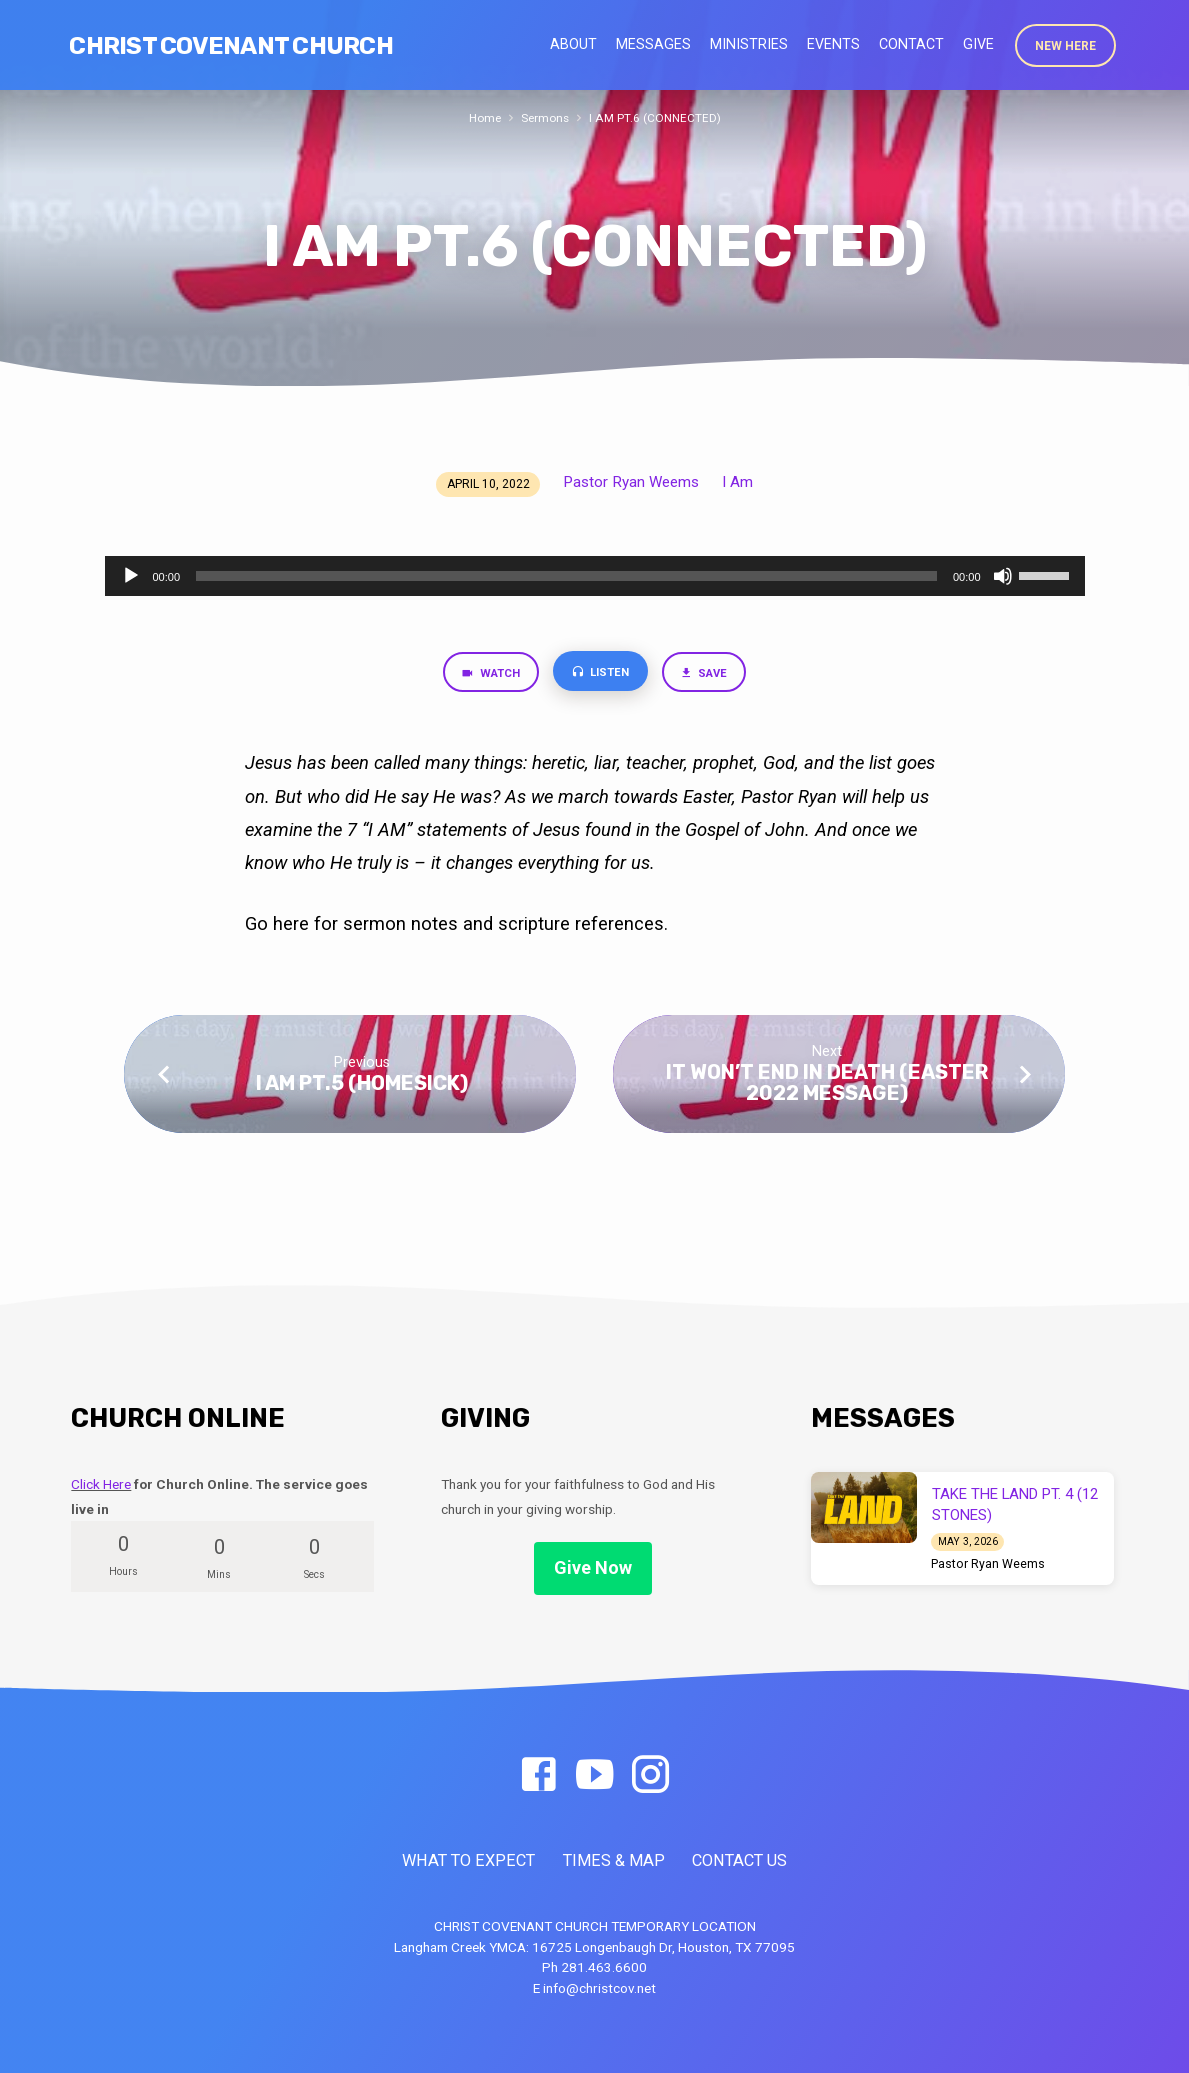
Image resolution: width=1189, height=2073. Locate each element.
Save (711, 675)
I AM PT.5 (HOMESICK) (362, 1086)
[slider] (566, 576)
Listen (600, 674)
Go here (279, 926)
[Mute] (1003, 576)
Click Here (101, 1484)
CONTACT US (739, 1860)
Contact (911, 44)
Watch (483, 675)
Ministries (749, 44)
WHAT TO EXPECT (468, 1860)
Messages (653, 44)
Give (978, 44)
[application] (595, 576)
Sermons (544, 117)
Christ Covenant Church (231, 46)
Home (481, 117)
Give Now (593, 1567)
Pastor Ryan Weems (631, 482)
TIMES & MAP (614, 1860)
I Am (737, 482)
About (573, 44)
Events (833, 44)
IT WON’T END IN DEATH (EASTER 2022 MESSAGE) (827, 1085)
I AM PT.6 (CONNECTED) (657, 117)
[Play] (131, 576)
